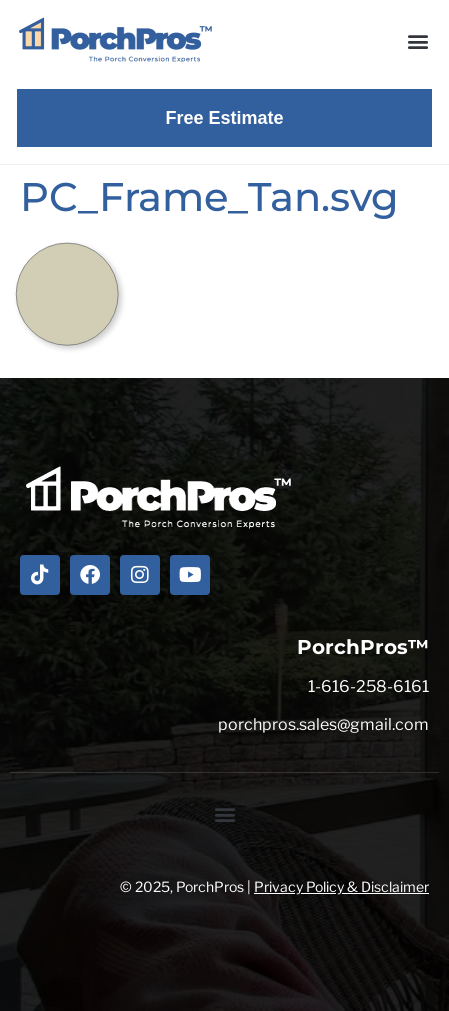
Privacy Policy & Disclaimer (341, 886)
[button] (417, 40)
